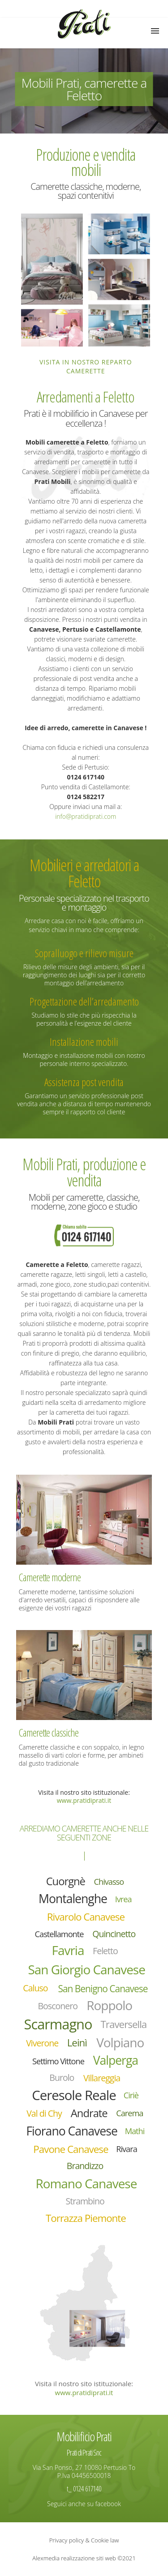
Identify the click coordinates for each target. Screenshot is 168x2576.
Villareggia (101, 2078)
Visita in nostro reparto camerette (85, 366)
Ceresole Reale (74, 2095)
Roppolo (109, 2005)
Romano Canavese (86, 2183)
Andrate (89, 2113)
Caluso (35, 1988)
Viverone (42, 2043)
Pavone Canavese (70, 2149)
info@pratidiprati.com (85, 816)
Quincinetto (113, 1934)
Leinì (77, 2043)
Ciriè (131, 2095)
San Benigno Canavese (102, 1988)
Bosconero (58, 2006)
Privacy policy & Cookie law (84, 2540)
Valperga (115, 2060)
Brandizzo (85, 2166)
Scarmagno (58, 2023)
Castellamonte (59, 1934)
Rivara (126, 2149)
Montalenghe (73, 1899)
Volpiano (120, 2042)
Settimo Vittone (58, 2061)
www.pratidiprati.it (84, 1800)
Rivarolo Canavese (86, 1917)
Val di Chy (44, 2113)
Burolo (61, 2077)
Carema (129, 2113)
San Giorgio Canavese (86, 1969)
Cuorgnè (65, 1881)
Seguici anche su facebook (84, 2503)
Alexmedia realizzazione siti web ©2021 (83, 2558)
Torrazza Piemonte (86, 2218)
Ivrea (123, 1899)
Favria (68, 1950)
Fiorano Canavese (71, 2131)
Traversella (124, 2024)
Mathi (135, 2131)
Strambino (84, 2201)
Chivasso (109, 1881)
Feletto (105, 1951)
